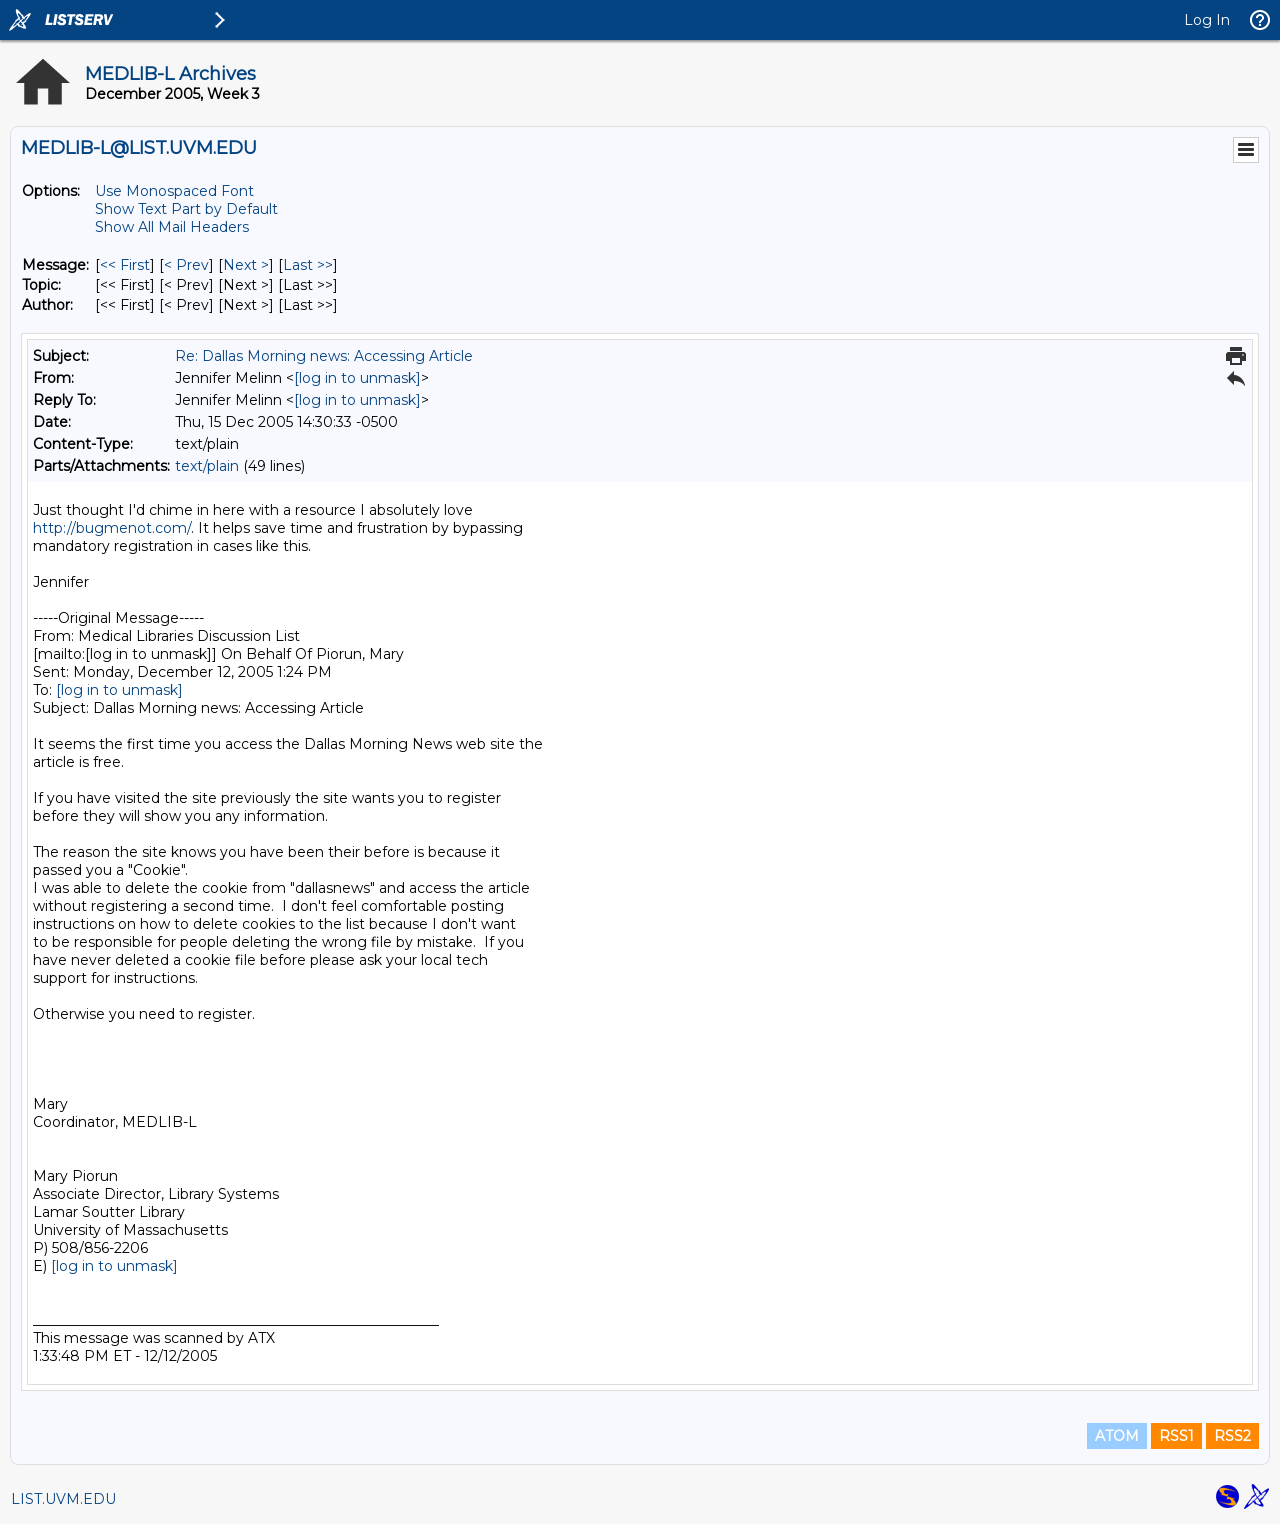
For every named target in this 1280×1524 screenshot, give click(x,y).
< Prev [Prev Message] (186, 265)
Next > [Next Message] (246, 265)
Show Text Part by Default (186, 209)
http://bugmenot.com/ (112, 528)
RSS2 (1232, 1436)
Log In (1207, 20)
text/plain (207, 466)
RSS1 (1176, 1436)
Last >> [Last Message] (308, 265)
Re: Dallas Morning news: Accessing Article (324, 356)
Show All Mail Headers (172, 227)
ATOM (1117, 1436)
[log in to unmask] (357, 378)
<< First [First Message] (125, 265)
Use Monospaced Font (174, 191)
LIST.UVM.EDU (63, 1499)
